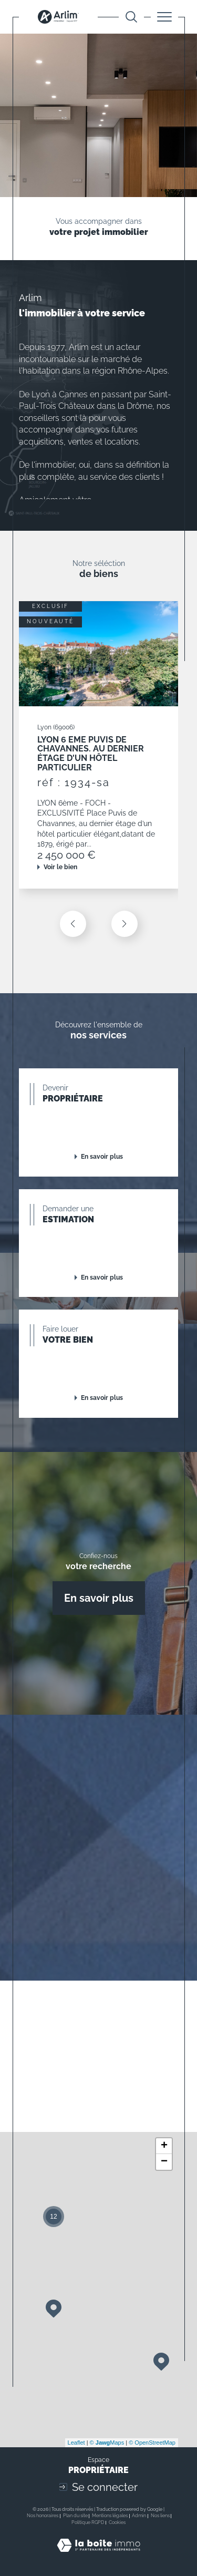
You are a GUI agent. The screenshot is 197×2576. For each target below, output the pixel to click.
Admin (139, 2515)
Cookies (117, 2522)
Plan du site (75, 2515)
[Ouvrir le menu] (164, 17)
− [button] (164, 2162)
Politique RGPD (87, 2522)
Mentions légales (110, 2515)
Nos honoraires (42, 2515)
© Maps (107, 2442)
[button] (124, 924)
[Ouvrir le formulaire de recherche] (131, 17)
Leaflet (76, 2442)
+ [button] (164, 2146)
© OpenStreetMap (152, 2442)
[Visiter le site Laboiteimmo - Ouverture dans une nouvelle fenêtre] (98, 2556)
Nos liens (160, 2515)
